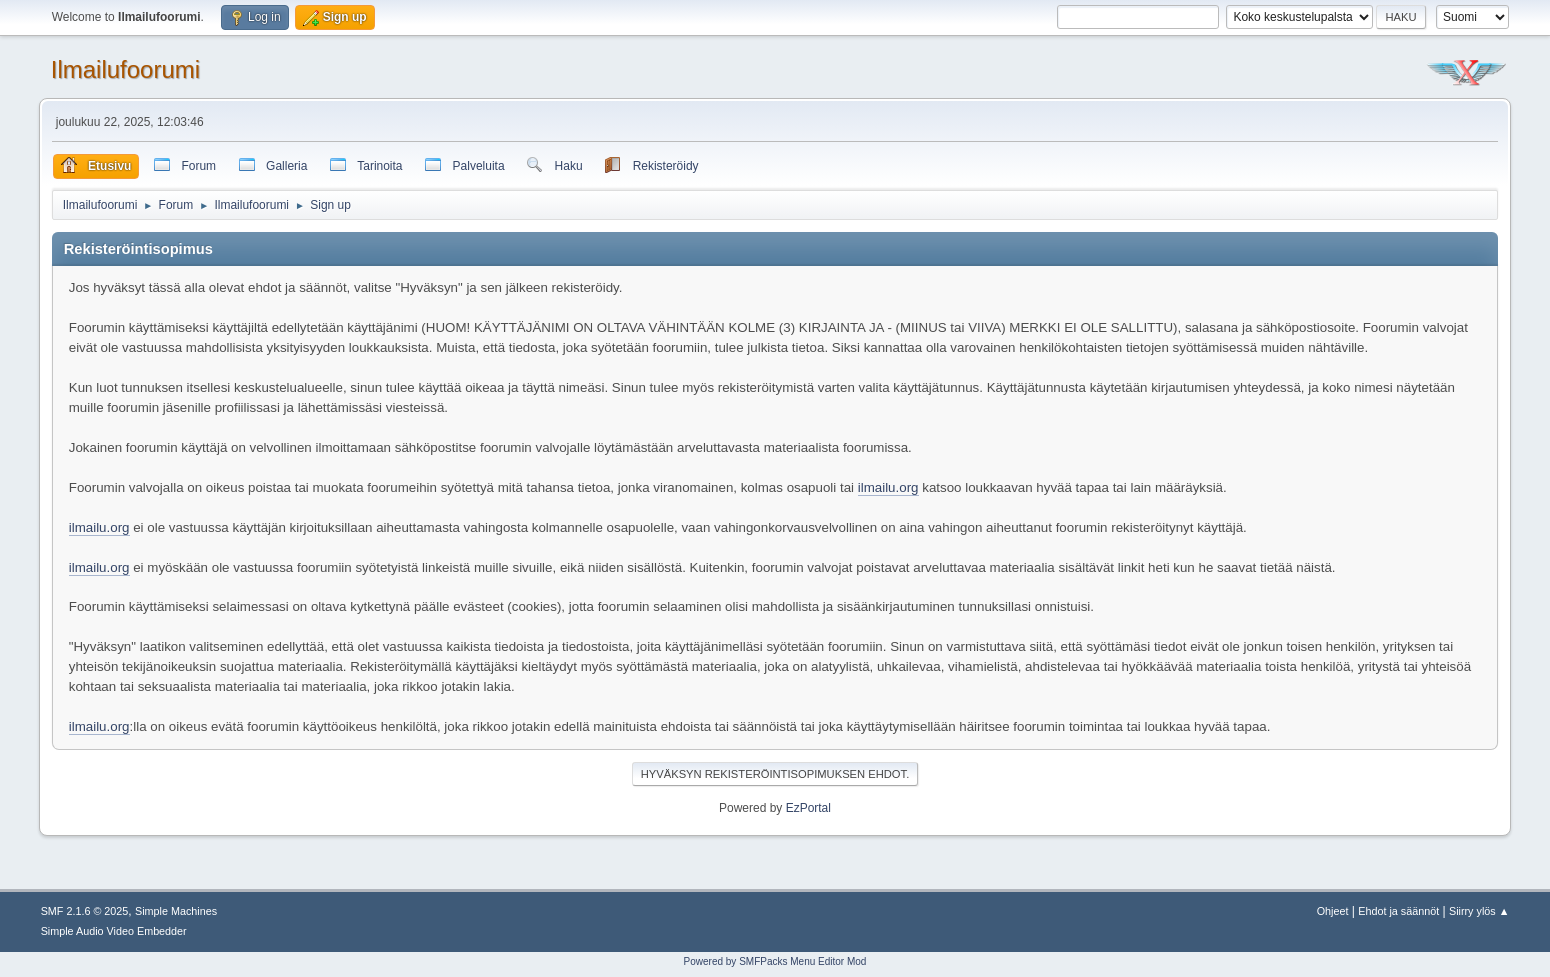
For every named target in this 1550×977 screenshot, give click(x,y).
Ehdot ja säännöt (1398, 911)
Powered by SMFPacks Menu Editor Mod (775, 961)
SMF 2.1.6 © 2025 (85, 911)
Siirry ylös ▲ (1479, 911)
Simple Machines (176, 911)
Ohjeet (1333, 911)
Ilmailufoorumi (125, 69)
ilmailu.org (888, 487)
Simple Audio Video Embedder (114, 931)
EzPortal (808, 808)
